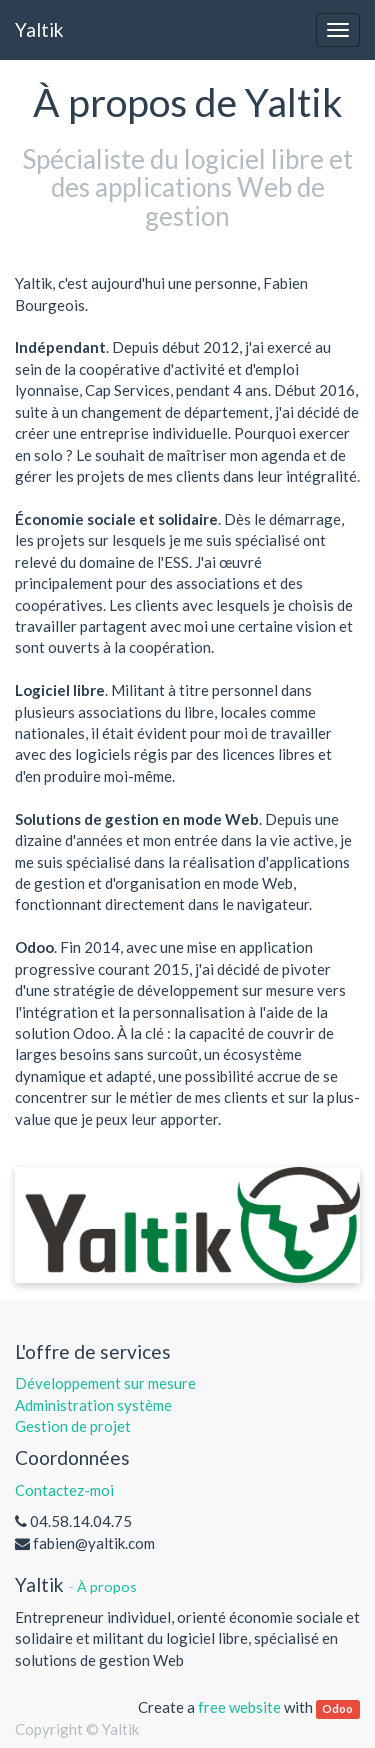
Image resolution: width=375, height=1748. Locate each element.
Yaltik (39, 29)
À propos (107, 1586)
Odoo (337, 1708)
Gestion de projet (73, 1426)
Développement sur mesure (105, 1383)
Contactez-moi (64, 1490)
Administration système (93, 1405)
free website (239, 1707)
